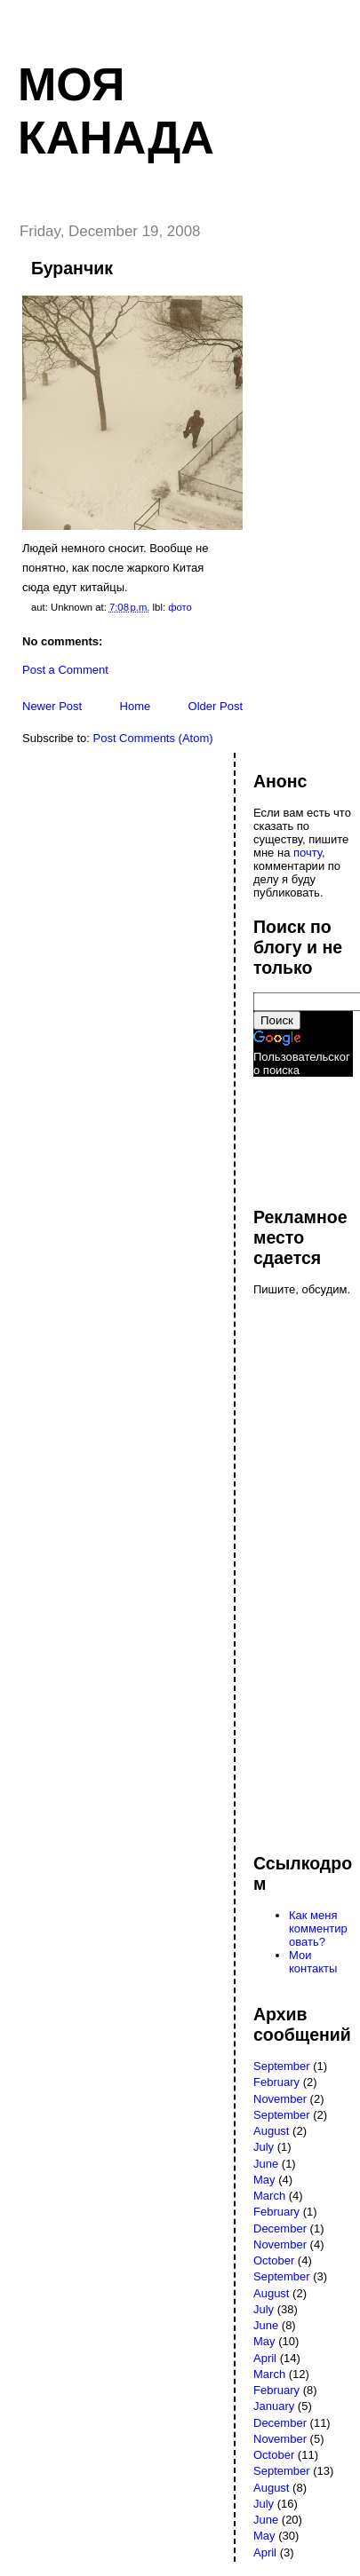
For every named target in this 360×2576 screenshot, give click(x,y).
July (263, 2146)
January (273, 2406)
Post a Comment (65, 669)
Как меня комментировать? (318, 1928)
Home (135, 706)
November (280, 2099)
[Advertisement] (306, 1133)
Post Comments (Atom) (153, 738)
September (281, 2066)
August (271, 2130)
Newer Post (52, 706)
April (264, 2358)
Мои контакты (313, 1961)
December (280, 2228)
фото (180, 607)
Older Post (215, 706)
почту (307, 852)
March (269, 2195)
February (276, 2082)
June (265, 2163)
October (273, 2260)
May (264, 2179)
